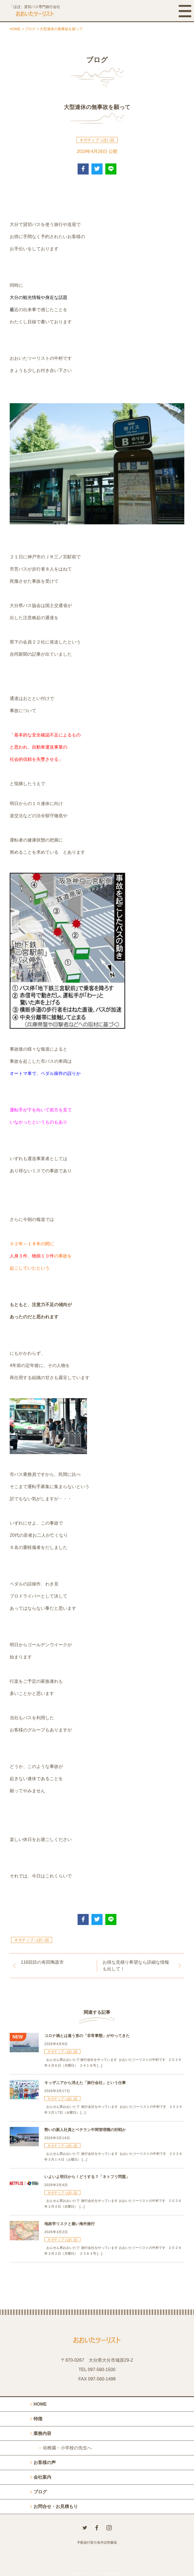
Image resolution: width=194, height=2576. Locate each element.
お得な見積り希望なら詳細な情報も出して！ (136, 1965)
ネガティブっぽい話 (97, 140)
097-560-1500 (102, 2369)
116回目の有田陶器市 (42, 1962)
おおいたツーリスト (91, 2573)
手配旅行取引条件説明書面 (97, 2542)
